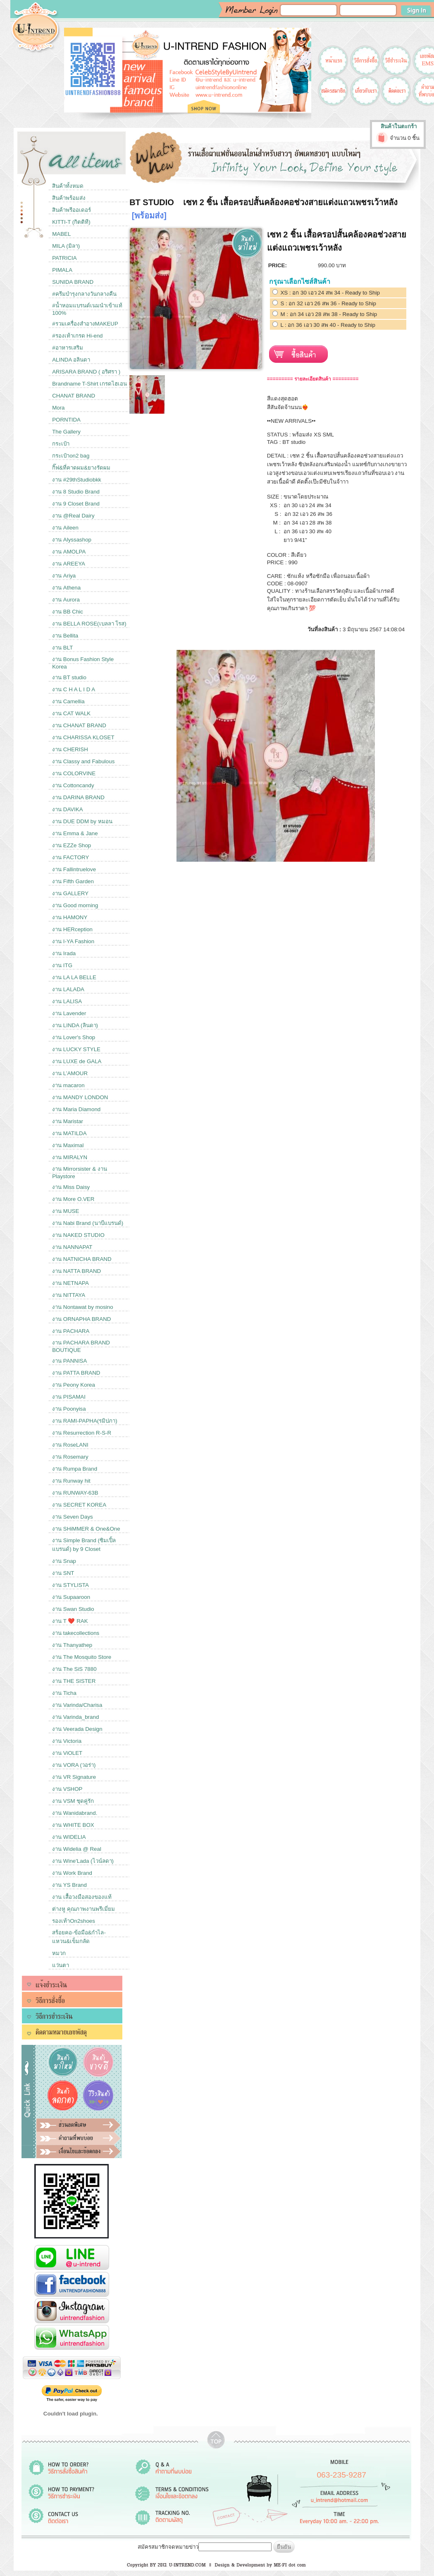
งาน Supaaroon (71, 1597)
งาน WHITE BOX (73, 1825)
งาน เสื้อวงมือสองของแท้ (82, 1897)
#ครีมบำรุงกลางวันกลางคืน (84, 294)
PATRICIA (64, 258)
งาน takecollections (75, 1633)
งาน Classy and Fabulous (83, 761)
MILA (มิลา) (66, 246)
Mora (58, 408)
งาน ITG (62, 965)
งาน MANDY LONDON (80, 1097)
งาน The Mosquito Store (81, 1657)
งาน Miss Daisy (71, 1187)
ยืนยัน (284, 2547)
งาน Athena (66, 588)
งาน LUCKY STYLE (76, 1049)
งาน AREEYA (68, 564)
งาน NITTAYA (68, 1295)
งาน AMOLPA (69, 552)
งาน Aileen (65, 528)
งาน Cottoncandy (73, 785)
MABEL (61, 234)
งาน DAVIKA (67, 809)
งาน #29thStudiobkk (76, 480)
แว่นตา (60, 1965)
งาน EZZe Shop (71, 845)
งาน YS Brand (69, 1885)
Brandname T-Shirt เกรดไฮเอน (89, 384)
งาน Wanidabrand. (74, 1813)
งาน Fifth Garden (73, 881)
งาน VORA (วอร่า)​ (73, 1765)
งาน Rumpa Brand (74, 1469)
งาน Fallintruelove (74, 869)
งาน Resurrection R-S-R (81, 1433)
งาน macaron (68, 1085)
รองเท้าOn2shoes (73, 1921)
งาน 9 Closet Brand (76, 504)
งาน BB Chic (67, 612)
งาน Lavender (69, 1013)
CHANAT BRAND (73, 396)
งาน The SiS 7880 (74, 1669)
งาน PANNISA (69, 1361)
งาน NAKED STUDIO (78, 1235)
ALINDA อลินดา (71, 360)
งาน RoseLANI (70, 1445)
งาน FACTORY (70, 857)
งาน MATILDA (69, 1133)
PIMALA (62, 270)
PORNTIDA (66, 420)
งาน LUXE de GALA (76, 1061)
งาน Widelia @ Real (76, 1849)
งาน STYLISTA (70, 1585)
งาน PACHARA (70, 1331)
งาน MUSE (65, 1211)
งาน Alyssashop (71, 540)
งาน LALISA (67, 1001)
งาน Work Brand (72, 1873)
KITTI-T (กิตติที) (71, 222)
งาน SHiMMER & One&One (86, 1529)
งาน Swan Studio (73, 1609)
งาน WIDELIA (69, 1837)
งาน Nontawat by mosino (82, 1307)
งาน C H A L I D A (73, 689)
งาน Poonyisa (69, 1409)
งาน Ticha (64, 1693)
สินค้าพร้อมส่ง (69, 198)
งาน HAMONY (69, 917)
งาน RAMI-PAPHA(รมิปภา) (84, 1421)
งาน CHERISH (70, 749)
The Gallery (66, 432)
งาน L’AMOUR (70, 1073)
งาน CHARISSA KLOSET (83, 737)
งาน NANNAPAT (72, 1247)
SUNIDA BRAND (72, 282)
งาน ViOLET (67, 1753)
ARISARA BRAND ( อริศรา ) (86, 372)
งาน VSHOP (67, 1789)
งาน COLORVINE (73, 773)
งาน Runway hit (71, 1481)
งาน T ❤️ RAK (70, 1621)
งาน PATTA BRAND (76, 1373)
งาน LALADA (68, 989)
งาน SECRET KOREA (79, 1505)
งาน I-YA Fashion (73, 941)
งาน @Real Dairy (73, 516)
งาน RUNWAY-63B (75, 1493)
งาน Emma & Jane (75, 833)
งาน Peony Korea (73, 1385)
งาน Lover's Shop (73, 1037)
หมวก (59, 1953)
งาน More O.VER (73, 1199)
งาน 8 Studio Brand (76, 492)
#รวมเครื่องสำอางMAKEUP (85, 324)
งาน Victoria (66, 1741)
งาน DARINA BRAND (78, 797)
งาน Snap (64, 1561)
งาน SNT (63, 1573)
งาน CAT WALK (71, 713)
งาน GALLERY (70, 893)
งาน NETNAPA (70, 1283)
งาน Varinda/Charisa (77, 1705)
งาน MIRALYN (69, 1157)
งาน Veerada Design (77, 1729)
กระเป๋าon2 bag (70, 456)
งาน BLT (62, 648)
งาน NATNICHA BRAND (81, 1259)
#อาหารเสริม (67, 348)
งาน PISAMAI (69, 1397)
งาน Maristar (67, 1121)
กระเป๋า (60, 444)
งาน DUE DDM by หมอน (82, 821)
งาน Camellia (68, 701)
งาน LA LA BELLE (74, 977)
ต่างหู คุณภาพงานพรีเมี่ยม (83, 1909)
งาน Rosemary (70, 1457)
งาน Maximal (67, 1145)
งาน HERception (72, 929)
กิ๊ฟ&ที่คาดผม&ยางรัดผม (81, 468)
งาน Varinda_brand (75, 1717)
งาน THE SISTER (73, 1681)
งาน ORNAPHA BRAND (81, 1319)
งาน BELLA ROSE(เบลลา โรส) (89, 624)
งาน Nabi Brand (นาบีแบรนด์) (87, 1223)
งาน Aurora (66, 600)
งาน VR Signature (74, 1777)
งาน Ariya (64, 576)
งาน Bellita (65, 636)
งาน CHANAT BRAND (79, 725)
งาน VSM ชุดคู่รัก (73, 1801)
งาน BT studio (69, 677)
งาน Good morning (75, 905)
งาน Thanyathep (72, 1645)
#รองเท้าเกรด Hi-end (77, 336)
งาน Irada (64, 953)
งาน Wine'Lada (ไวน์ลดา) (83, 1861)
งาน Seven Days (72, 1517)
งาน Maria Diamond (76, 1109)
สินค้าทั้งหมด (67, 186)
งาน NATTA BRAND (76, 1271)
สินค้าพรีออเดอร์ (71, 210)
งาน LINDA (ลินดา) (75, 1025)
